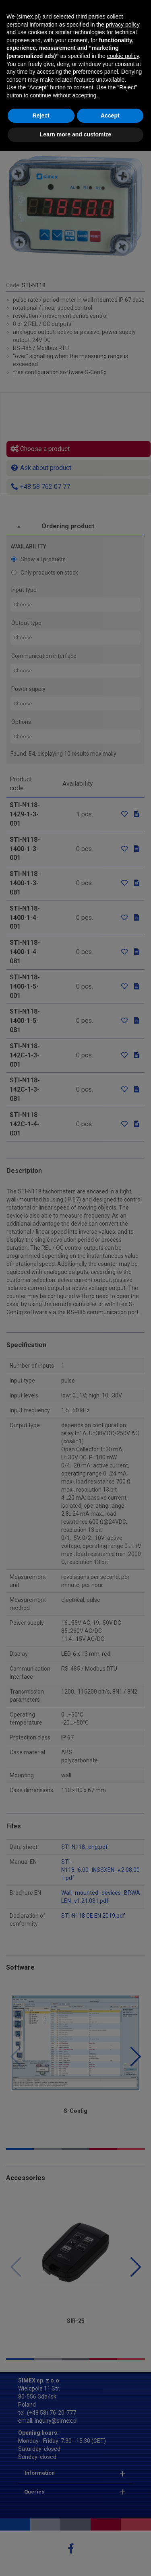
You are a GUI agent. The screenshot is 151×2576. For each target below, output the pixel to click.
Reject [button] (41, 2540)
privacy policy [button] (123, 2449)
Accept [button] (110, 2540)
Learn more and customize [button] (75, 2559)
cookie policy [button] (123, 2481)
